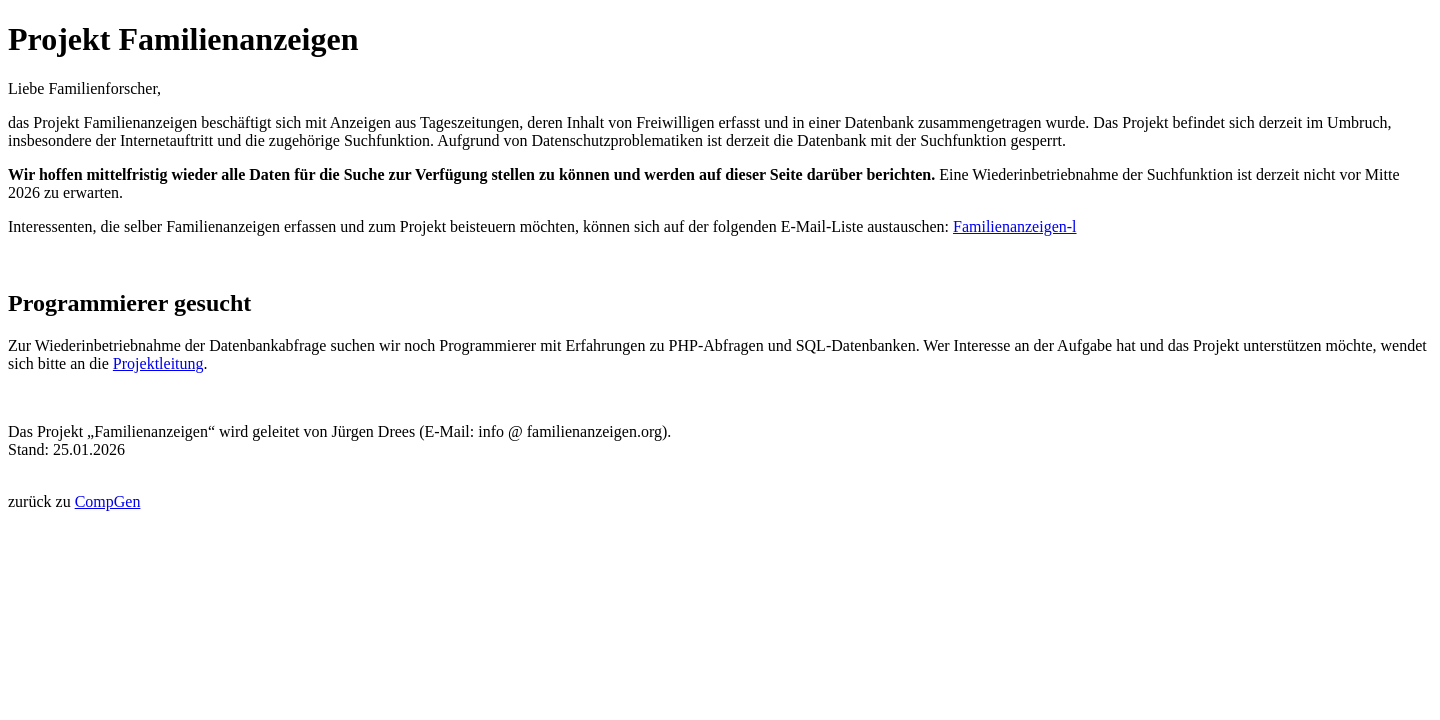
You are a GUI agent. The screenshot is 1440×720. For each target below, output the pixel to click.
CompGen (108, 501)
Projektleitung (158, 363)
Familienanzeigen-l (1015, 226)
